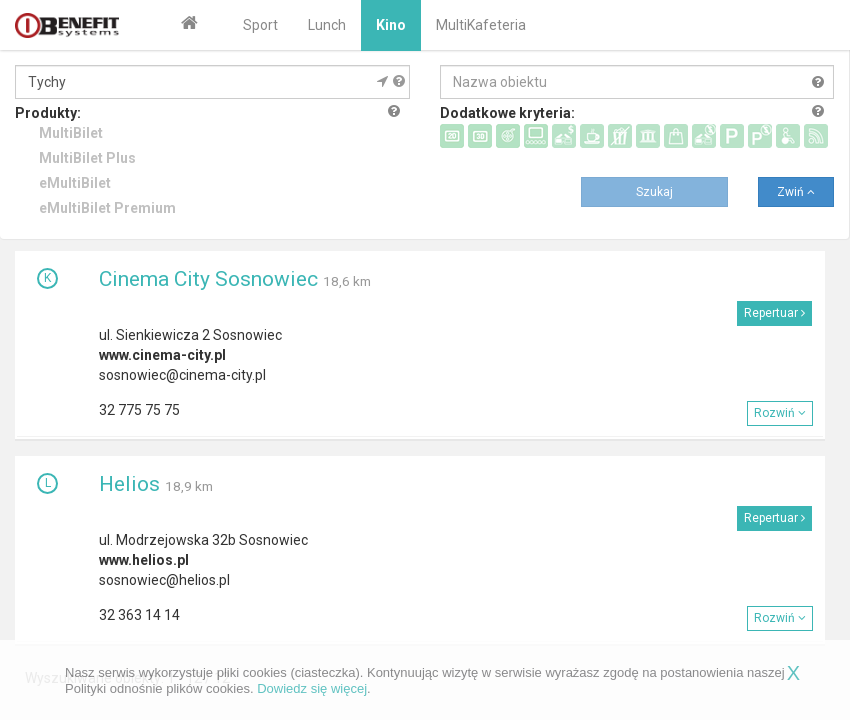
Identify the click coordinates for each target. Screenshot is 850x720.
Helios (129, 484)
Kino (391, 25)
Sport (260, 25)
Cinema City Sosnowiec (208, 279)
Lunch (327, 25)
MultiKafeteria (481, 25)
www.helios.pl (144, 560)
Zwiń (796, 192)
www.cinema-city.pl (162, 355)
